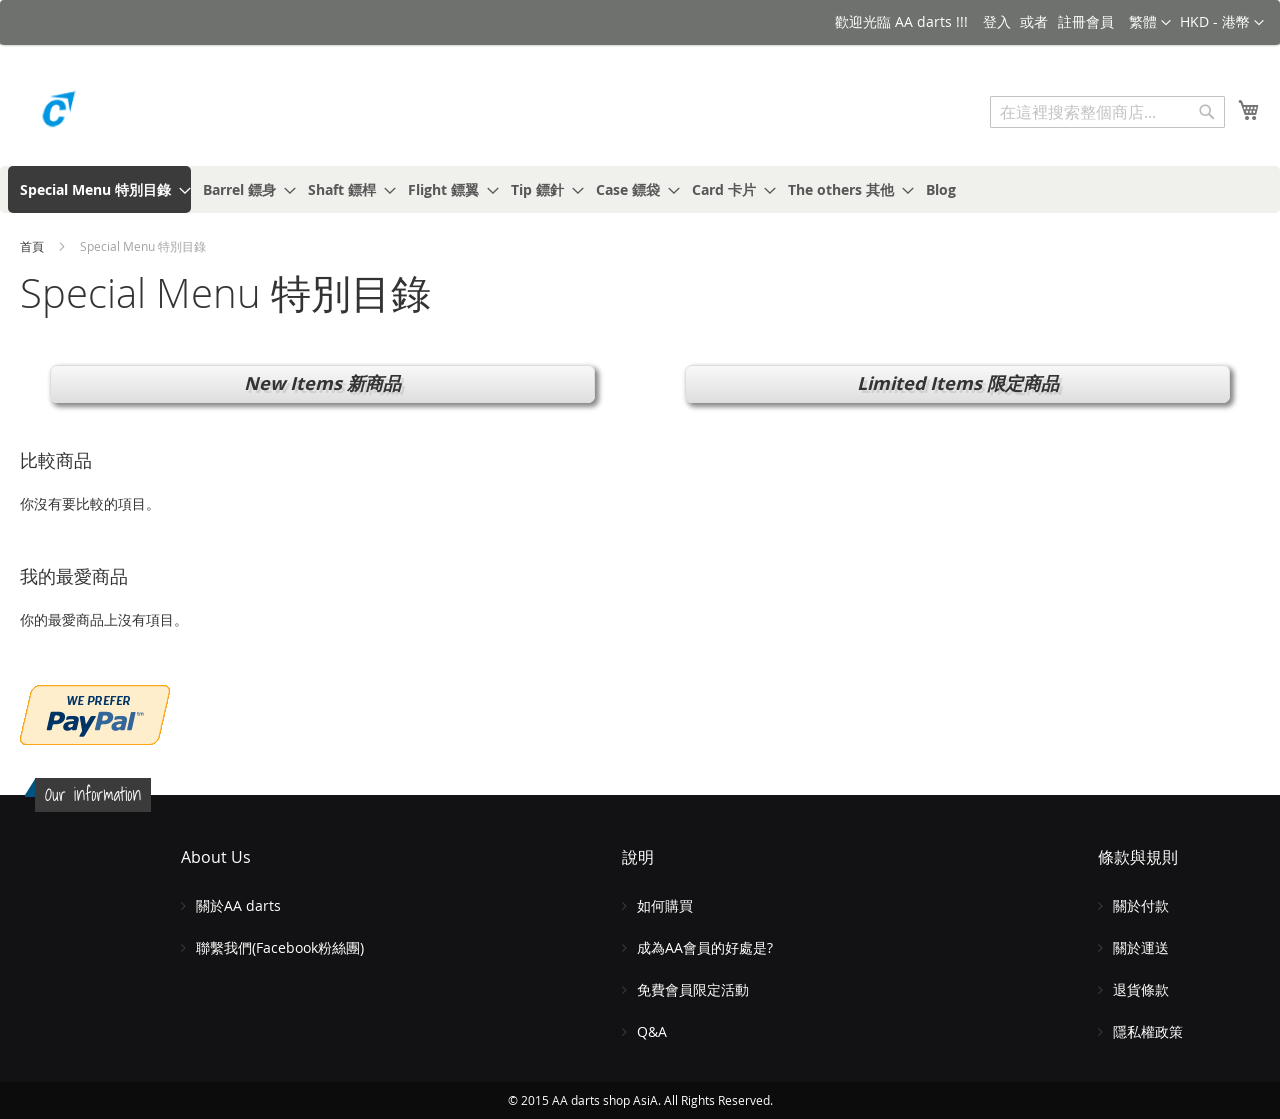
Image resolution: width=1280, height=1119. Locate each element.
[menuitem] (99, 189)
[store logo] (105, 114)
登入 (997, 21)
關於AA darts (238, 905)
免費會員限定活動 (693, 989)
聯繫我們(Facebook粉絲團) (280, 947)
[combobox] (1107, 112)
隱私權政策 (1148, 1031)
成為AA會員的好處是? (705, 947)
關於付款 (1141, 905)
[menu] (640, 189)
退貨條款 (1141, 989)
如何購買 (665, 905)
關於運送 (1141, 947)
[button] (1222, 23)
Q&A (652, 1031)
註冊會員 (1086, 21)
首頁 (33, 246)
